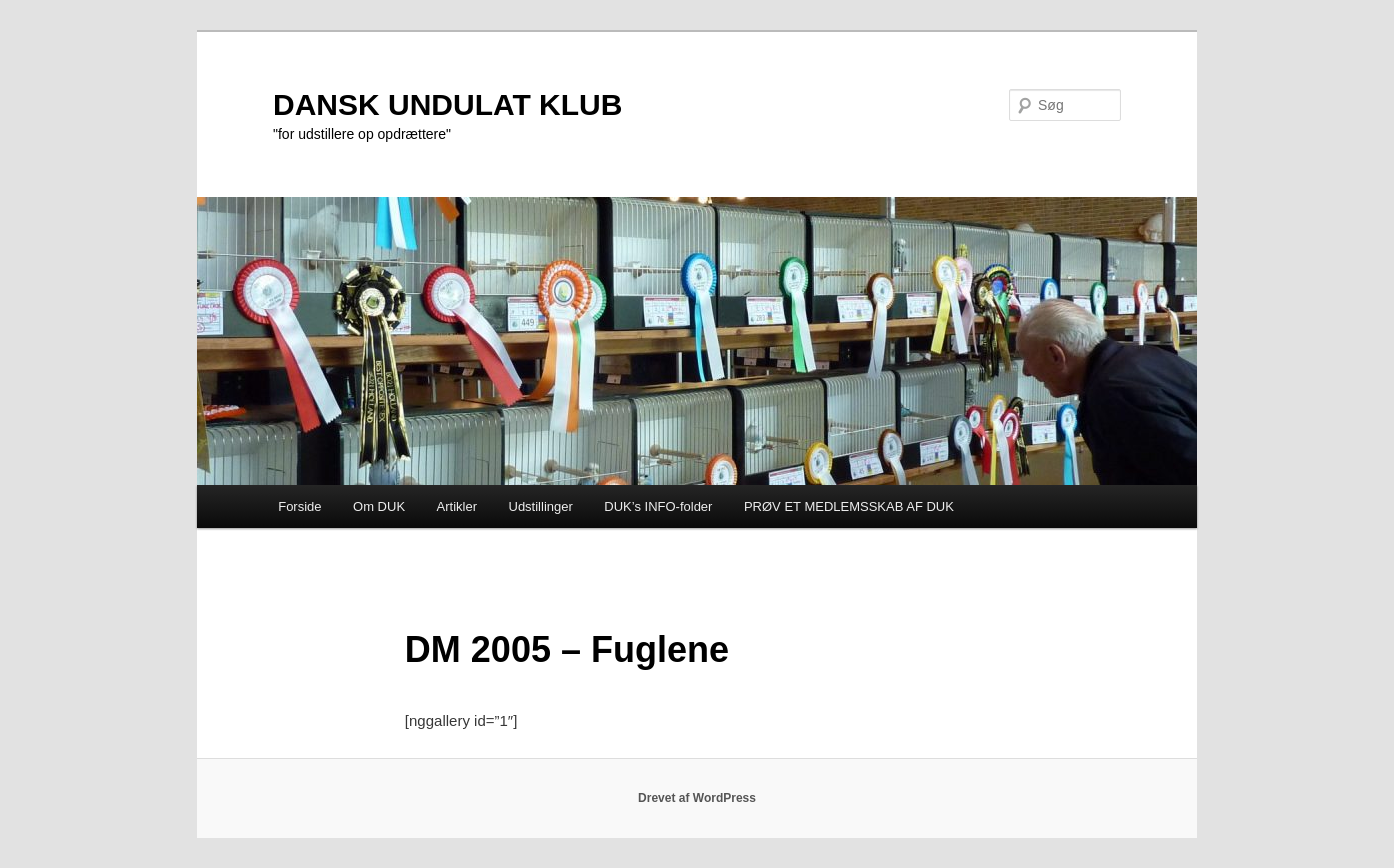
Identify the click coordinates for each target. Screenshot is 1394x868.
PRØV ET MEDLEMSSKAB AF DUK (849, 506)
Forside (299, 506)
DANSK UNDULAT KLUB (447, 104)
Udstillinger (541, 506)
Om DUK (379, 506)
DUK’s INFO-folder (658, 506)
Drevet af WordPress (697, 798)
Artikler (457, 506)
